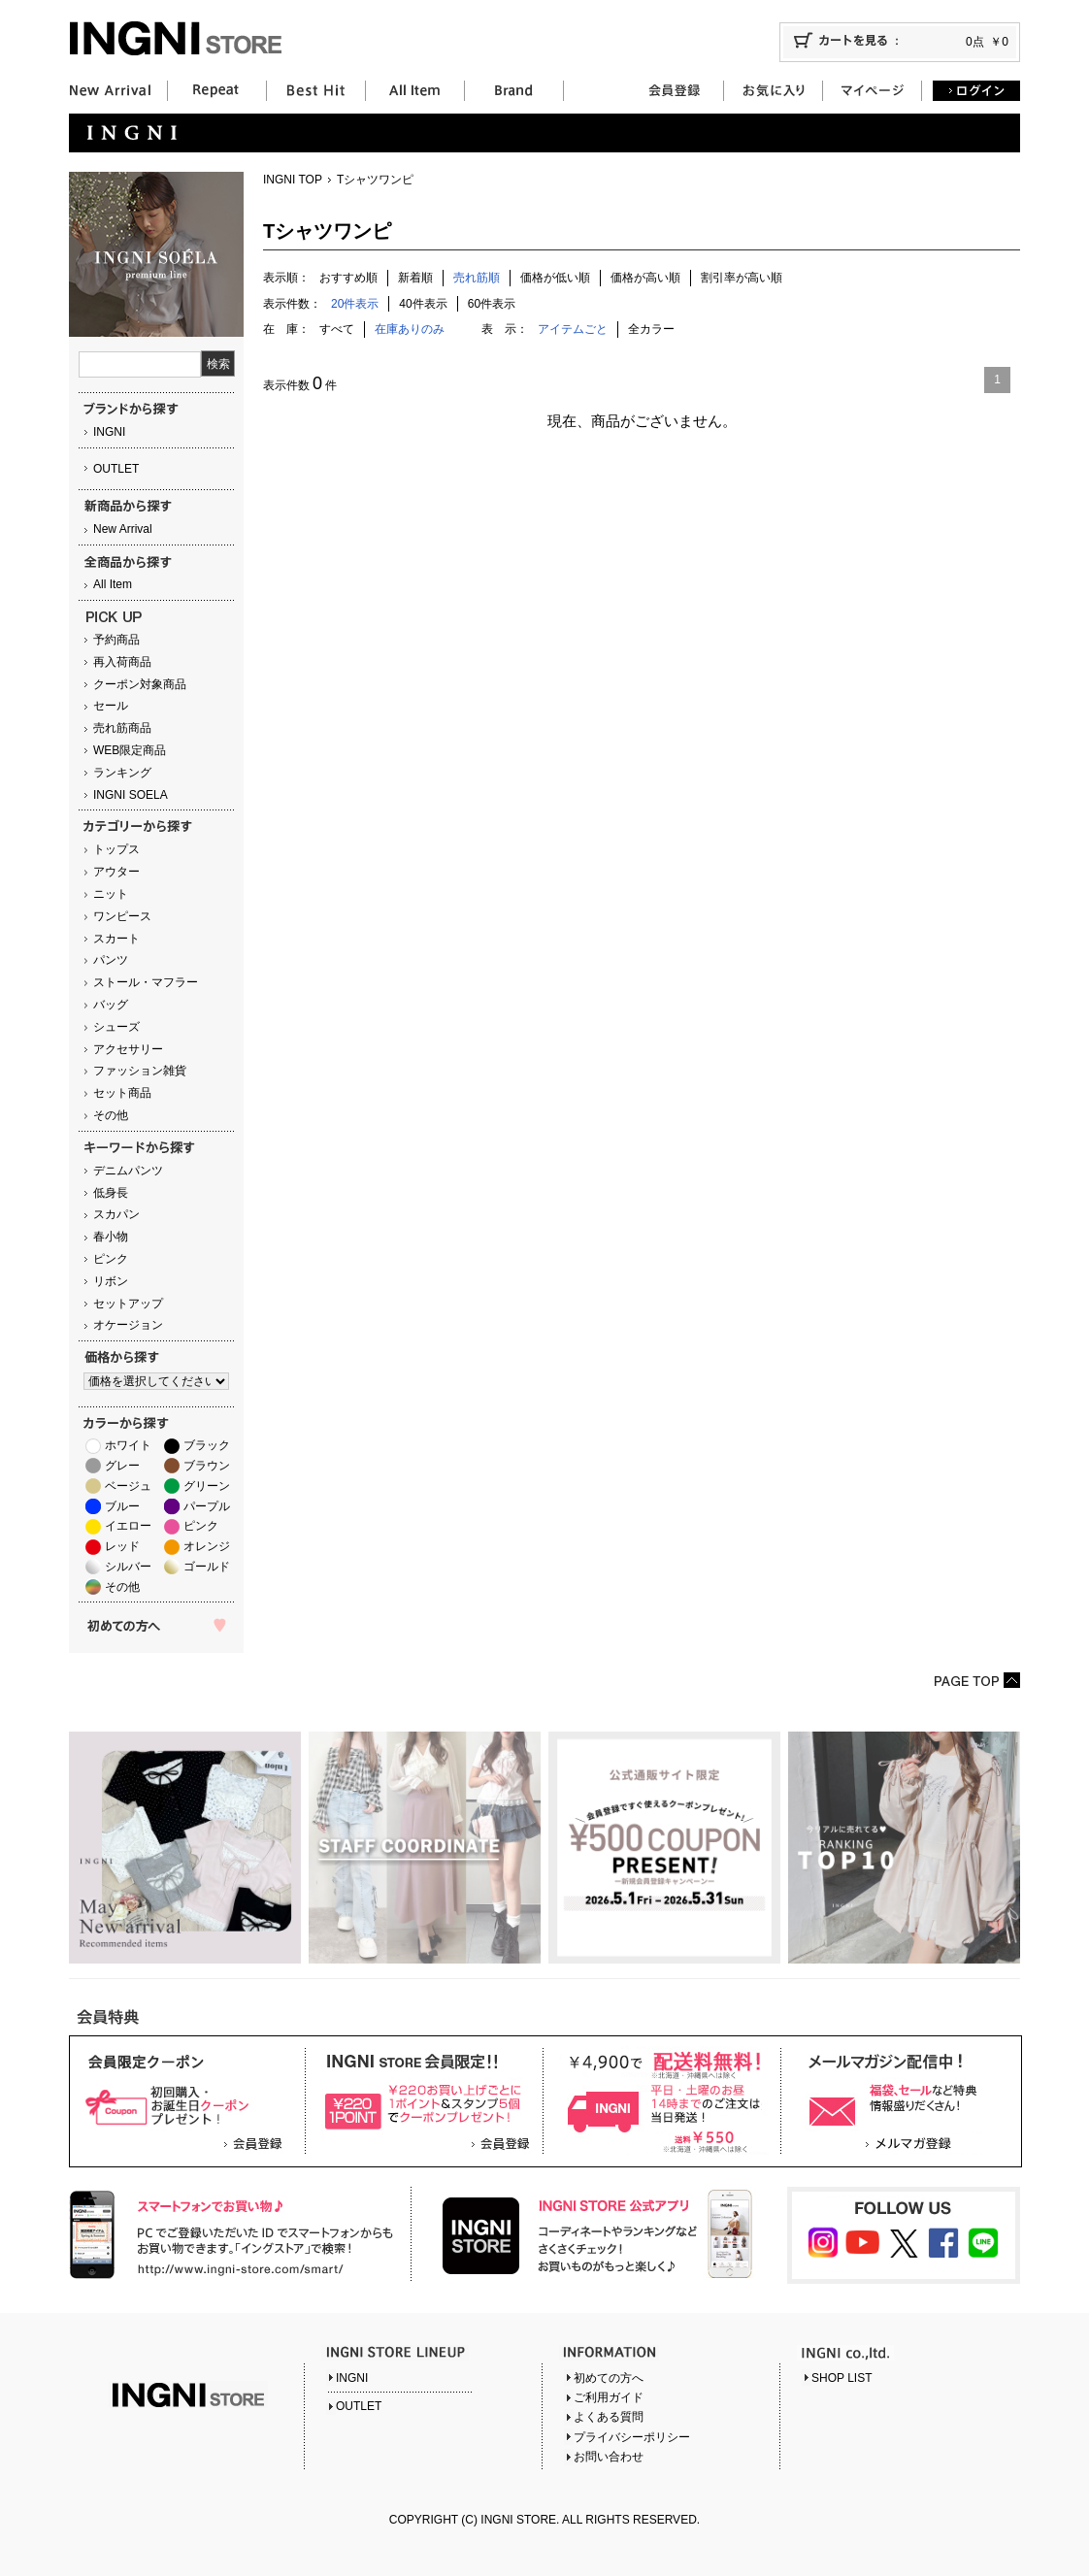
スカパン (116, 1214)
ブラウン (206, 1465)
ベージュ (128, 1486)
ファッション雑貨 (139, 1070)
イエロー (128, 1526)
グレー (122, 1465)
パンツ (110, 960)
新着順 (415, 277)
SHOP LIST (841, 2378)
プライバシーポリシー (632, 2437)
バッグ (110, 1004)
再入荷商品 (122, 662)
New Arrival (122, 529)
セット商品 (122, 1093)
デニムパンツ (128, 1170)
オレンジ (206, 1546)
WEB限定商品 (129, 750)
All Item (112, 584)
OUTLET (116, 469)
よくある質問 (609, 2417)
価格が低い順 (555, 277)
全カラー (651, 329)
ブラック (206, 1445)
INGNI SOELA (130, 795)
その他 (110, 1115)
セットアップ (128, 1303)
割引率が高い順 (741, 277)
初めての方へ (609, 2378)
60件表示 (491, 304)
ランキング (122, 772)
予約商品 (116, 639)
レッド (122, 1546)
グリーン (206, 1486)
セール (110, 705)
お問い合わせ (609, 2456)
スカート (116, 938)
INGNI (109, 432)
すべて (336, 329)
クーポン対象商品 (139, 684)
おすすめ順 (348, 277)
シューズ (116, 1027)
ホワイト (128, 1445)
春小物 (110, 1236)
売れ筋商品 (122, 728)
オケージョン (128, 1325)
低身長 (110, 1193)
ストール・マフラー (145, 982)
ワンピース (122, 916)
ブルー (122, 1506)
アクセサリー (128, 1049)
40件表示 (422, 304)
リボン (110, 1281)
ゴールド (206, 1566)
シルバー (128, 1566)
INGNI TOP (292, 179)
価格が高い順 (645, 277)
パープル (206, 1506)
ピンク (110, 1259)
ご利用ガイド (609, 2397)
